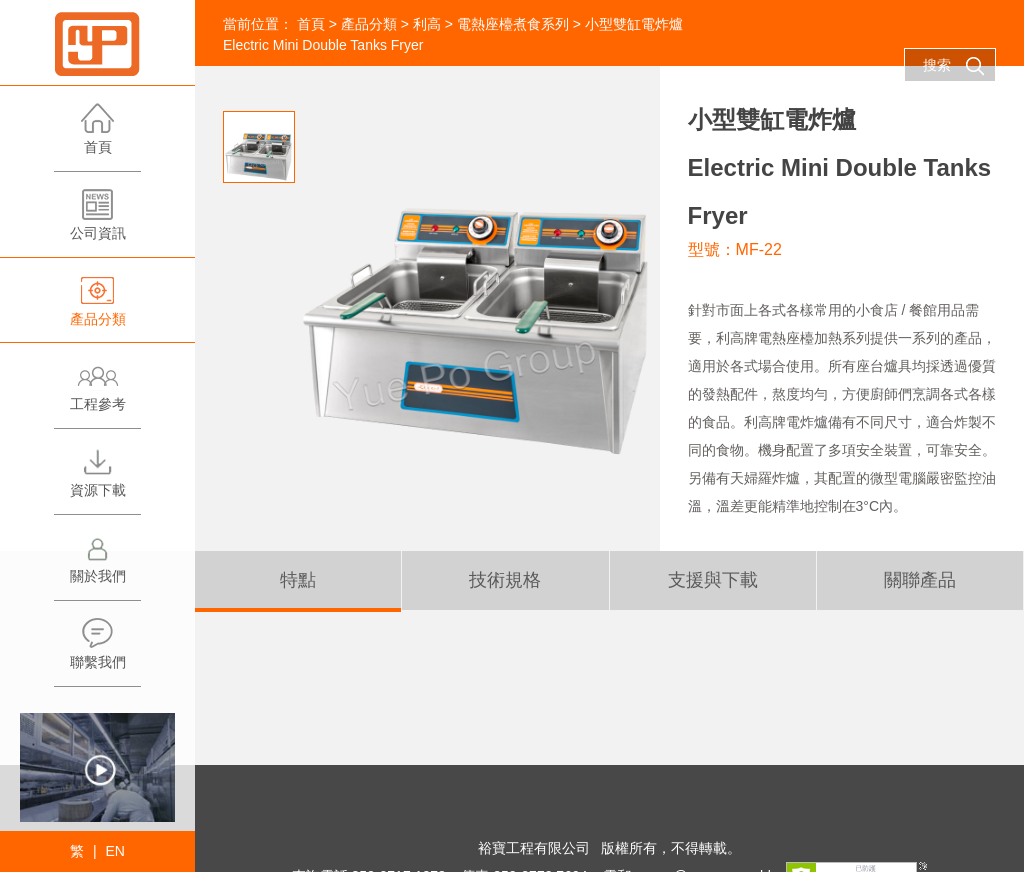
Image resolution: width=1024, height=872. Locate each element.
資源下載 (97, 479)
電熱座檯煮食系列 (513, 24)
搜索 (954, 66)
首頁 (97, 136)
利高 (427, 24)
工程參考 (97, 393)
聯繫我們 (97, 651)
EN (114, 851)
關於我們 (97, 565)
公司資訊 (97, 222)
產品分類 (97, 308)
